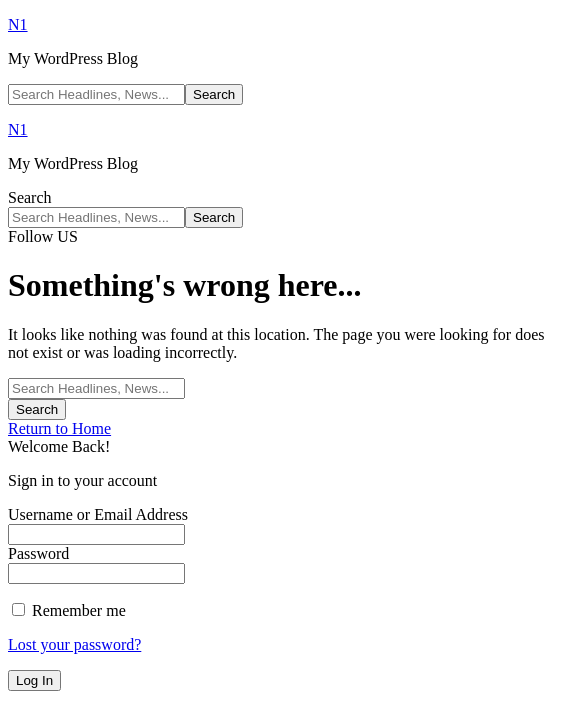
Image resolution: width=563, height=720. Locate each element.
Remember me (69, 610)
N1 (18, 24)
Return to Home (59, 428)
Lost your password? (74, 644)
